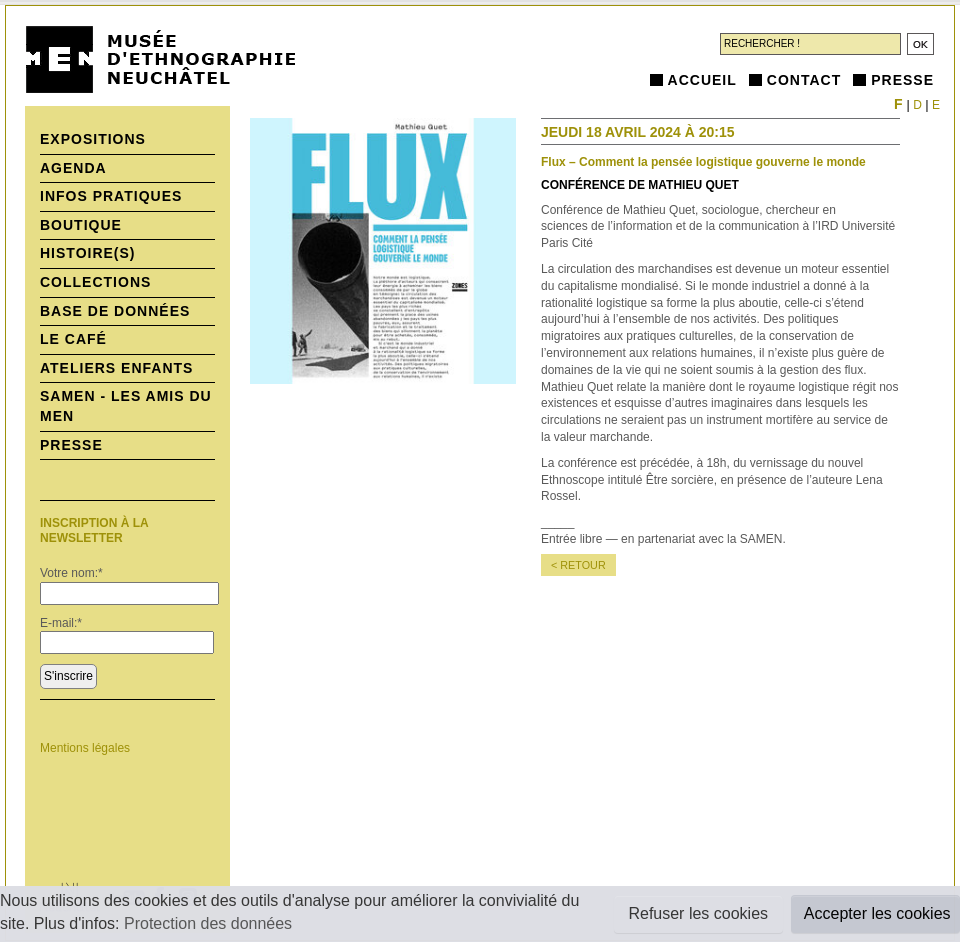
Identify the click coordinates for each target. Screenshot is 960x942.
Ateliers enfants (116, 368)
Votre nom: (71, 573)
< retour (578, 565)
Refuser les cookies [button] (698, 913)
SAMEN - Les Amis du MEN (126, 406)
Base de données (115, 311)
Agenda (73, 168)
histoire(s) (88, 253)
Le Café (73, 339)
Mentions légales (85, 748)
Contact (804, 80)
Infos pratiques (111, 196)
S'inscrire (68, 676)
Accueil (702, 80)
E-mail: (61, 623)
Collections (95, 282)
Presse (902, 80)
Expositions (93, 139)
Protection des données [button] (208, 923)
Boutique (81, 225)
